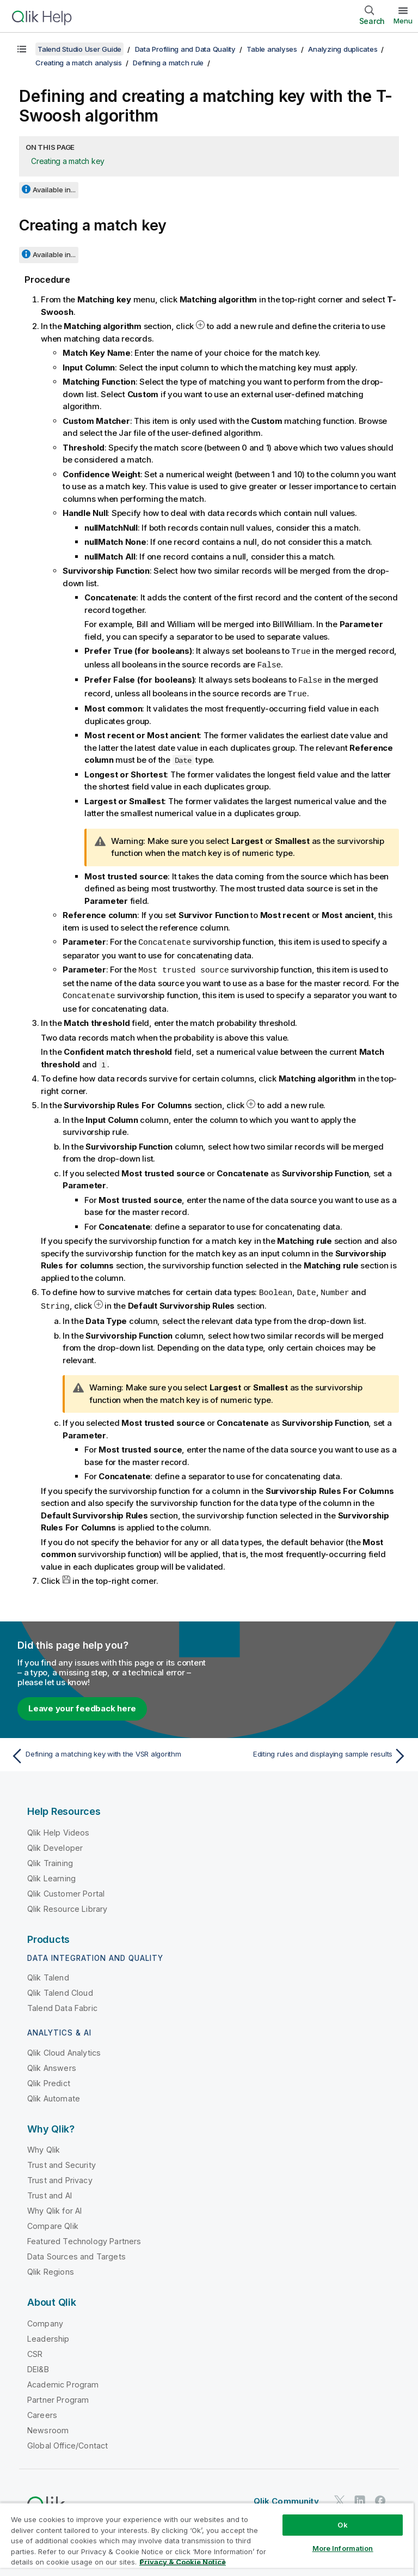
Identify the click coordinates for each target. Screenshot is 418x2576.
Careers (42, 2410)
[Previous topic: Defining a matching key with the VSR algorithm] (106, 1751)
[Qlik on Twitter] (339, 2496)
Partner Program (58, 2394)
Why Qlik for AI (54, 2205)
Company (45, 2318)
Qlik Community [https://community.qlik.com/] (286, 2496)
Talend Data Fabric (62, 2003)
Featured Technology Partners (84, 2236)
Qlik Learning (51, 1873)
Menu (403, 20)
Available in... (54, 189)
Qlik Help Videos (58, 1827)
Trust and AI (49, 2190)
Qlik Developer (55, 1843)
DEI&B (38, 2364)
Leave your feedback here (82, 1703)
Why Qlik (43, 2144)
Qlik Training (50, 1858)
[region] (207, 2539)
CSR (34, 2349)
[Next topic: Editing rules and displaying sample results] (311, 1751)
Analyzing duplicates (342, 49)
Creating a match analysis (78, 62)
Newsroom (48, 2425)
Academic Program (63, 2379)
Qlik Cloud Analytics (64, 2047)
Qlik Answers (51, 2063)
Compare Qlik (52, 2221)
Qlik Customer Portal (65, 1888)
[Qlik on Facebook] (380, 2496)
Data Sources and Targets (76, 2251)
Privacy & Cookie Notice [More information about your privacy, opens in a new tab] (182, 2561)
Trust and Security (61, 2160)
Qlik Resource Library (67, 1904)
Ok (342, 2524)
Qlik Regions (50, 2266)
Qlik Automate (53, 2093)
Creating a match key (67, 161)
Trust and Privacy (60, 2175)
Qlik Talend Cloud (60, 1987)
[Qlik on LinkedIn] (360, 2496)
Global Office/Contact (67, 2440)
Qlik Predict (48, 2078)
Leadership (48, 2333)
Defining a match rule (168, 62)
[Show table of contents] (22, 49)
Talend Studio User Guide (79, 49)
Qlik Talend (48, 1972)
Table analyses (272, 49)
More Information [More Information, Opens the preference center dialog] (342, 2548)
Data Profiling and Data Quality (185, 49)
